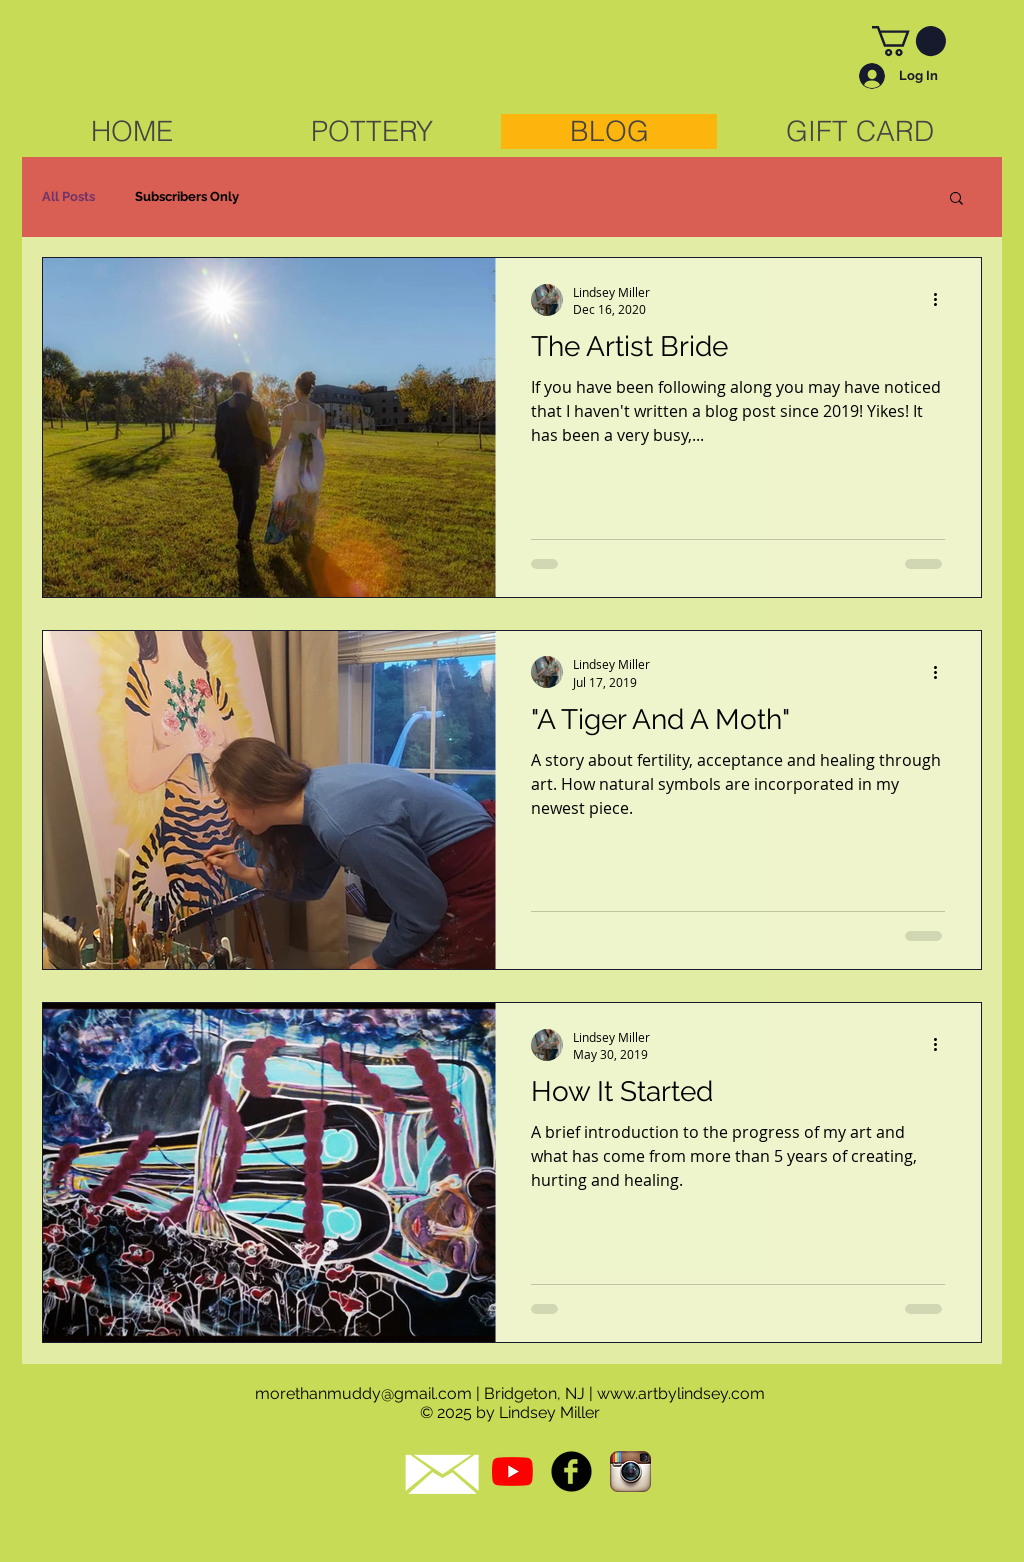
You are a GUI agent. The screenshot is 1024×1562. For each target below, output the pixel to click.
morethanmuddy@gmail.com (363, 1393)
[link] (909, 41)
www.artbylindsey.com (681, 1393)
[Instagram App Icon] (630, 1471)
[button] (956, 199)
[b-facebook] (571, 1471)
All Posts (68, 196)
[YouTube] (512, 1471)
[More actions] (942, 300)
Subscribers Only (187, 196)
